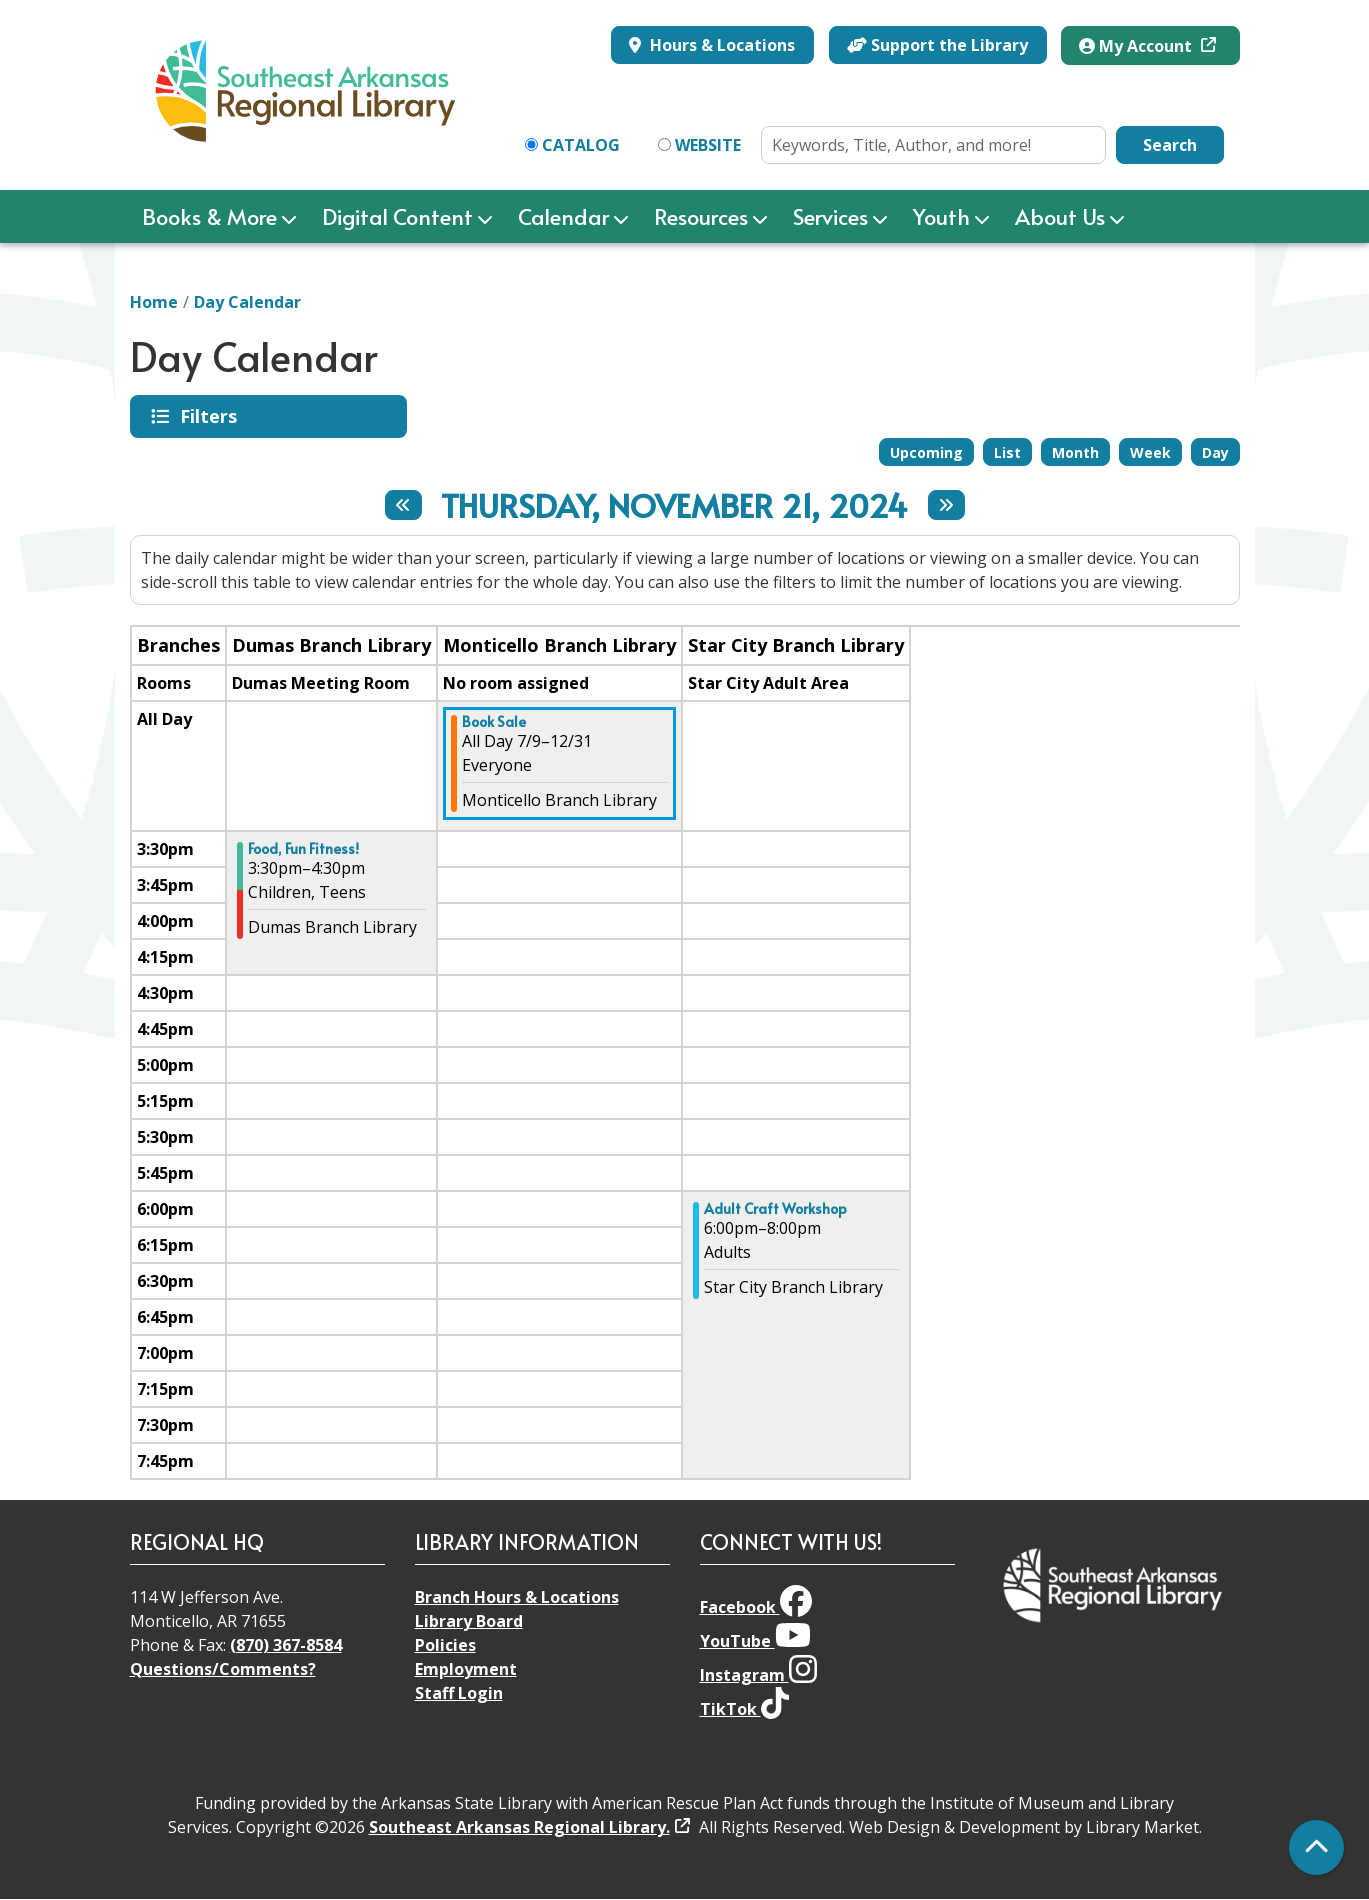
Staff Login (459, 1693)
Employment (466, 1669)
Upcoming (926, 452)
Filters (212, 416)
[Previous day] (403, 505)
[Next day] (946, 505)
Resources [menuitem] (701, 216)
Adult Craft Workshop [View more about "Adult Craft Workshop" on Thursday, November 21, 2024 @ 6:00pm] (775, 1209)
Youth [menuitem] (941, 216)
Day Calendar (247, 302)
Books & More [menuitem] (209, 216)
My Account (1137, 46)
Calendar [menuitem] (563, 216)
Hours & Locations (720, 45)
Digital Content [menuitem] (397, 216)
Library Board (469, 1621)
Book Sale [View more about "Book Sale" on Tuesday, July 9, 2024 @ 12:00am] (494, 722)
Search (1170, 145)
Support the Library (937, 45)
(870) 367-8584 (286, 1645)
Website (708, 145)
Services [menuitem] (830, 216)
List (1007, 452)
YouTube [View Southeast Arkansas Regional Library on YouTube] (755, 1641)
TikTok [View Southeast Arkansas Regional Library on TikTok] (744, 1709)
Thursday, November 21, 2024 (674, 505)
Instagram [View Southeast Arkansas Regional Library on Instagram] (758, 1675)
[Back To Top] (1316, 1847)
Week (1150, 452)
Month (1075, 452)
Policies (445, 1645)
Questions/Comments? (223, 1669)
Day (1215, 452)
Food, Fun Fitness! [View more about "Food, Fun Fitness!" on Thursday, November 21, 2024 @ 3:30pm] (303, 849)
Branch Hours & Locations (517, 1597)
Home (154, 302)
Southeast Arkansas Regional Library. (519, 1827)
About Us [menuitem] (1060, 216)
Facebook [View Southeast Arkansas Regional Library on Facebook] (756, 1607)
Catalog (581, 145)
